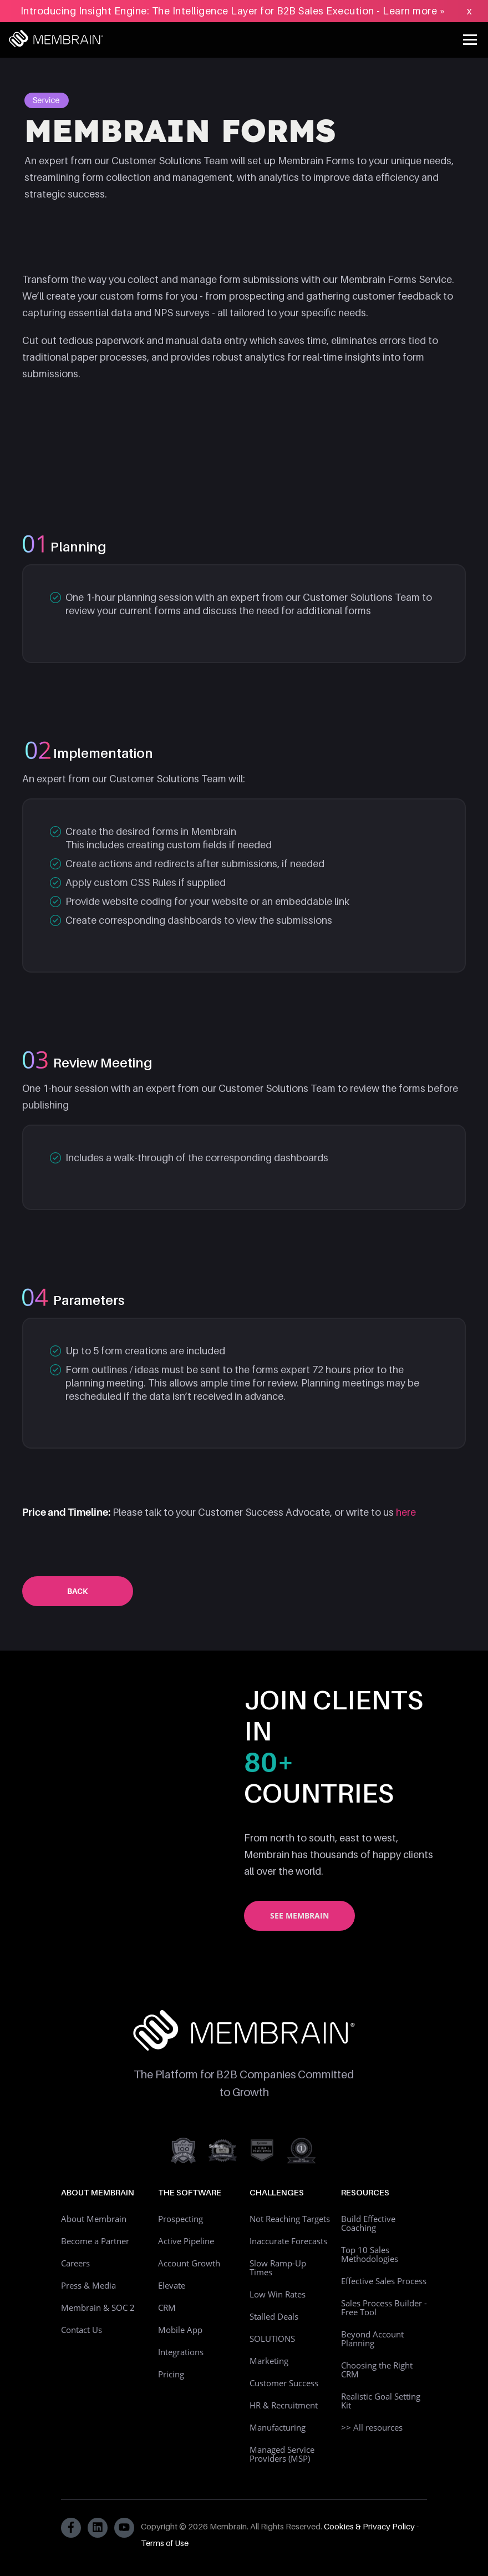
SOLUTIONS (272, 2338)
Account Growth (189, 2263)
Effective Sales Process (383, 2280)
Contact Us (81, 2329)
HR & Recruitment (284, 2405)
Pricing (171, 2374)
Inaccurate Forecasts (288, 2240)
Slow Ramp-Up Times (278, 2268)
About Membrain (93, 2218)
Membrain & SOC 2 (98, 2307)
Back (77, 1591)
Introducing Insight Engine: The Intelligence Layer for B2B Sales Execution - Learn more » (233, 11)
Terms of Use (165, 2543)
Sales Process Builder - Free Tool (384, 2307)
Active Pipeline (186, 2240)
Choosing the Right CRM (377, 2370)
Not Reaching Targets (290, 2218)
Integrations (181, 2351)
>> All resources (372, 2427)
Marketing (269, 2360)
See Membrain (299, 1915)
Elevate (171, 2285)
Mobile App (180, 2329)
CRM (167, 2307)
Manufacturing (278, 2427)
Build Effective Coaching (368, 2223)
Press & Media (88, 2285)
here (406, 1512)
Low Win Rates (278, 2294)
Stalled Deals (274, 2316)
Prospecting (180, 2218)
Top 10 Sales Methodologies (369, 2254)
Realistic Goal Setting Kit (380, 2401)
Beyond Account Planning (372, 2339)
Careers (75, 2263)
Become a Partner (95, 2240)
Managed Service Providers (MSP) (282, 2454)
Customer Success (284, 2382)
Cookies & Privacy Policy (369, 2526)
